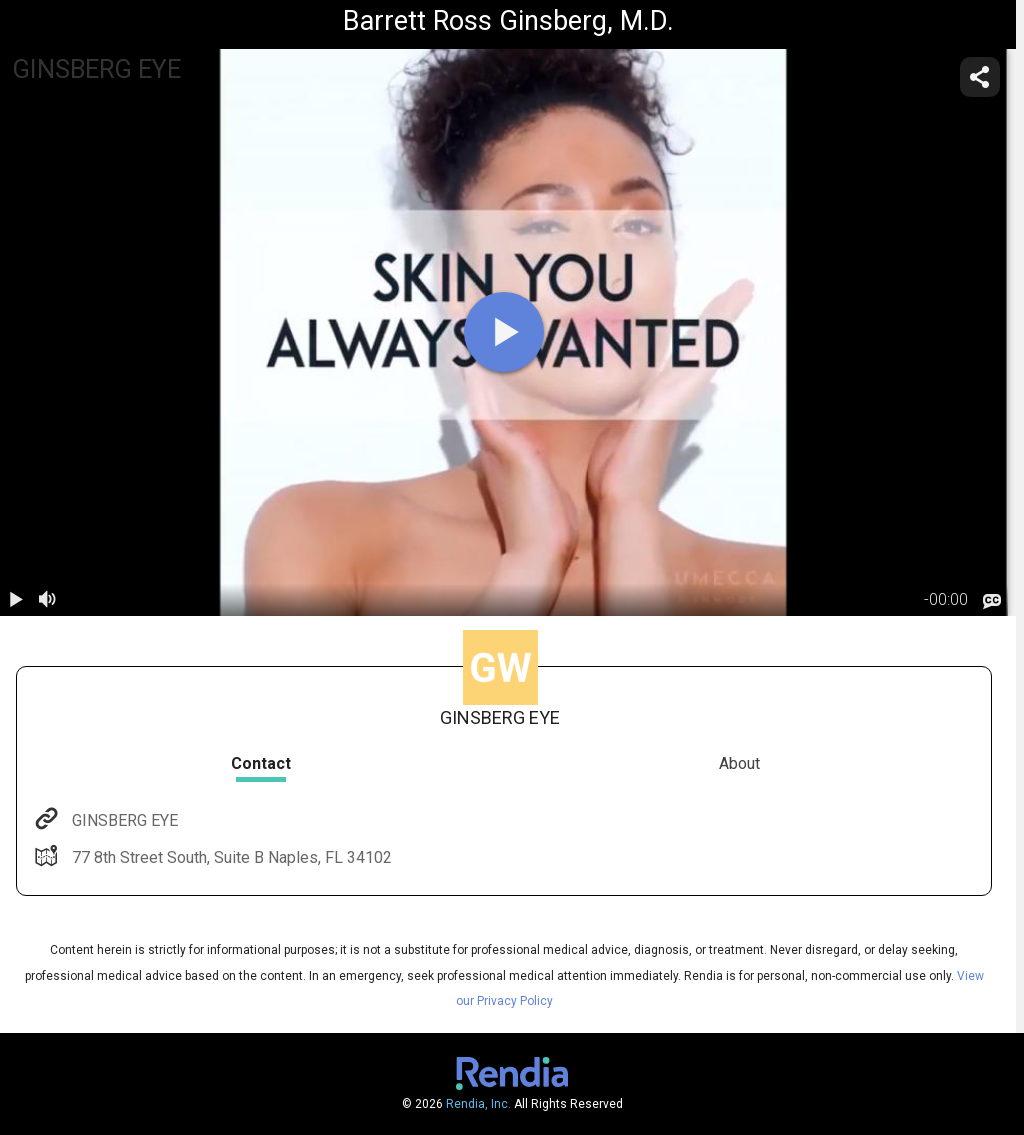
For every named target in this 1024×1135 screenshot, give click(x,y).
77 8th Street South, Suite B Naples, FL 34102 (230, 857)
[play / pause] (16, 600)
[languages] (992, 601)
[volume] (48, 600)
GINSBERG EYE (123, 820)
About (739, 763)
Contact (261, 763)
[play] (504, 332)
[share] (980, 77)
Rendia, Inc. (478, 1104)
